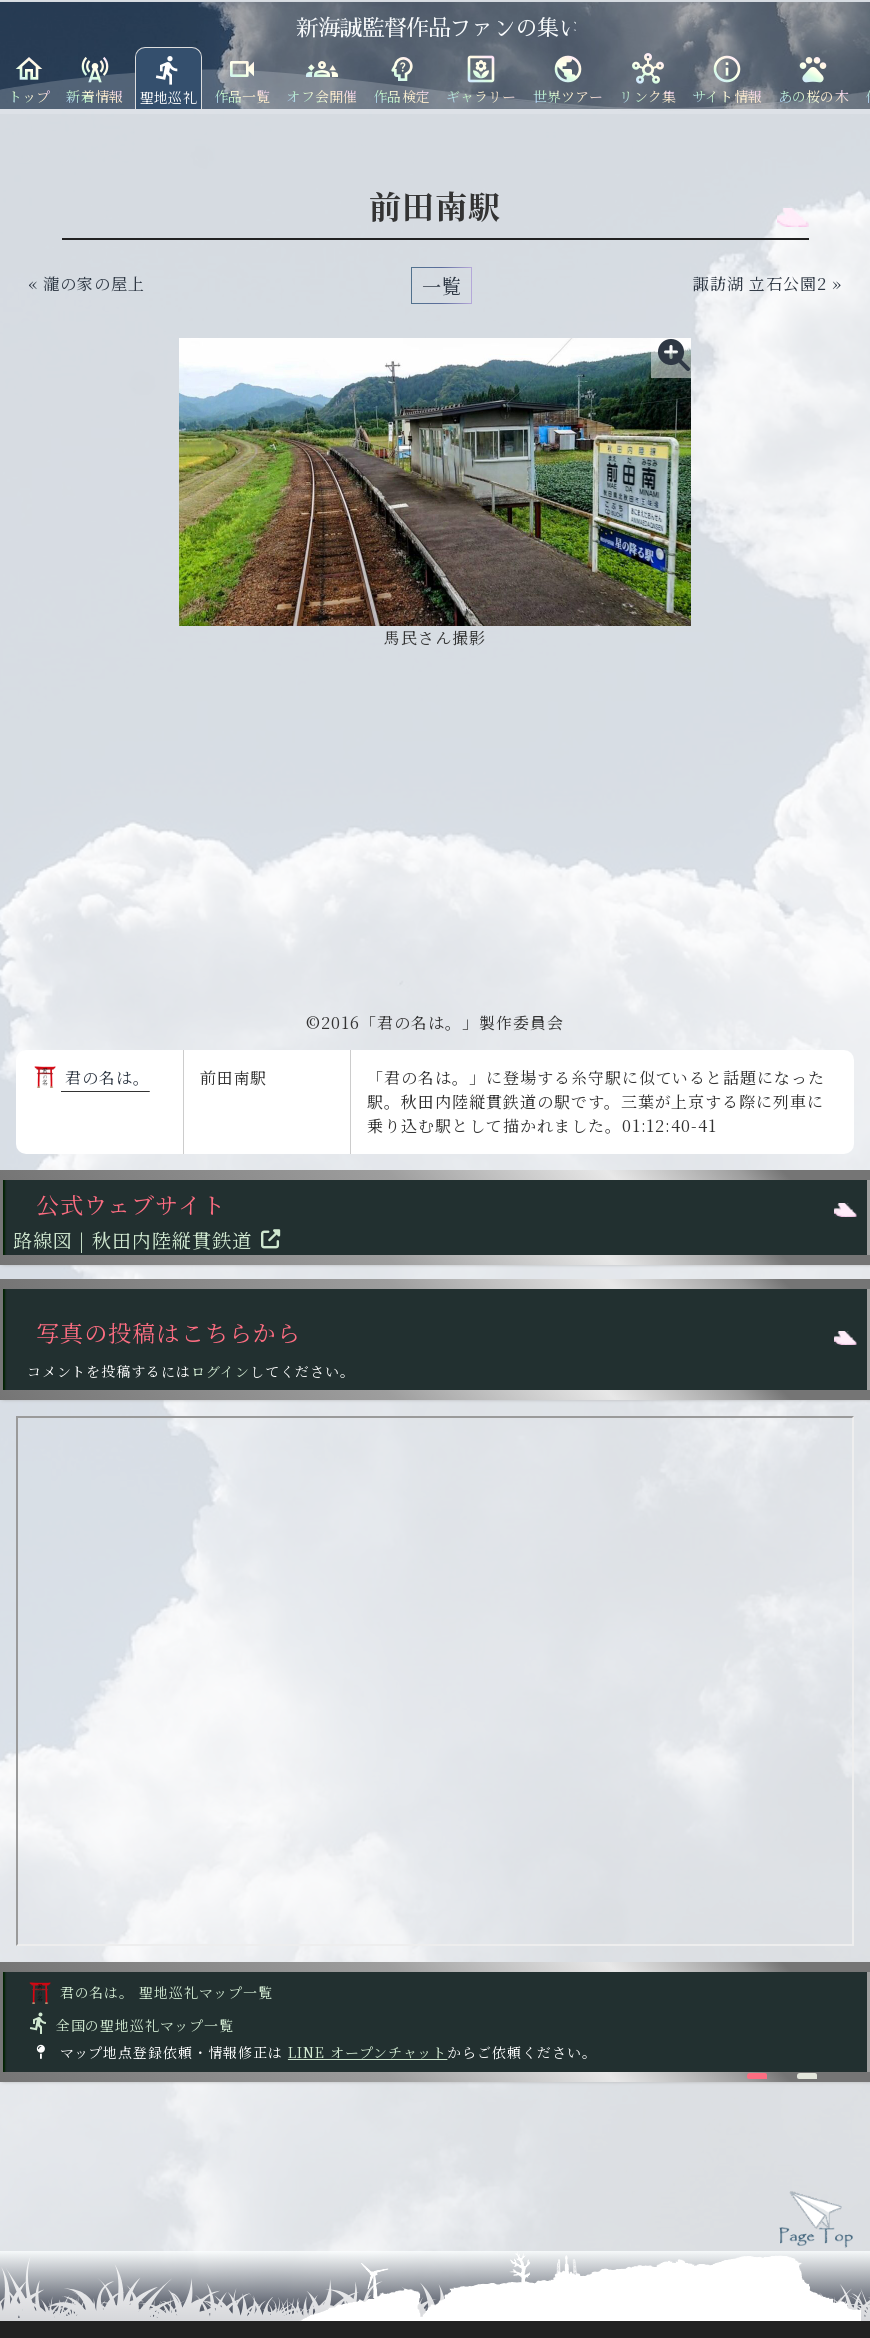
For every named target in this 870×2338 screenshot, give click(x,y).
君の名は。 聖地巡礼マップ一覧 (151, 1992)
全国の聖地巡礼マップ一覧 (130, 2025)
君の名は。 (92, 1077)
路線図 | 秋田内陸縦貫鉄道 (152, 1239)
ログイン (220, 1371)
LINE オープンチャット (367, 2052)
